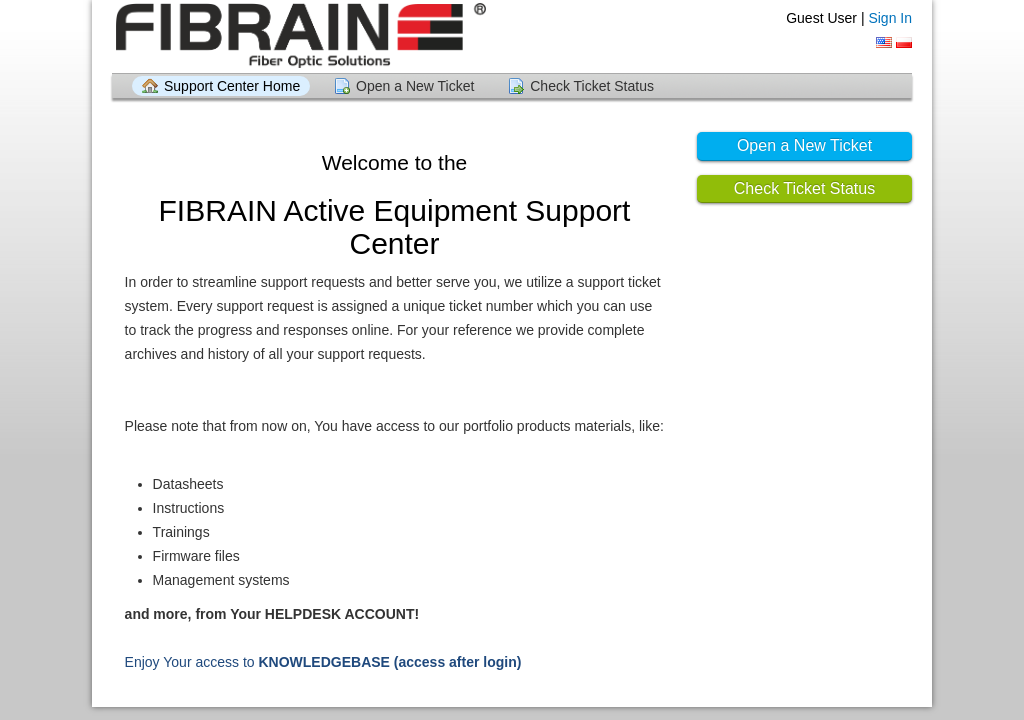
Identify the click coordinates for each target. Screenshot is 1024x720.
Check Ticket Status (592, 86)
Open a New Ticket (415, 86)
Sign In (890, 18)
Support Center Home (232, 86)
